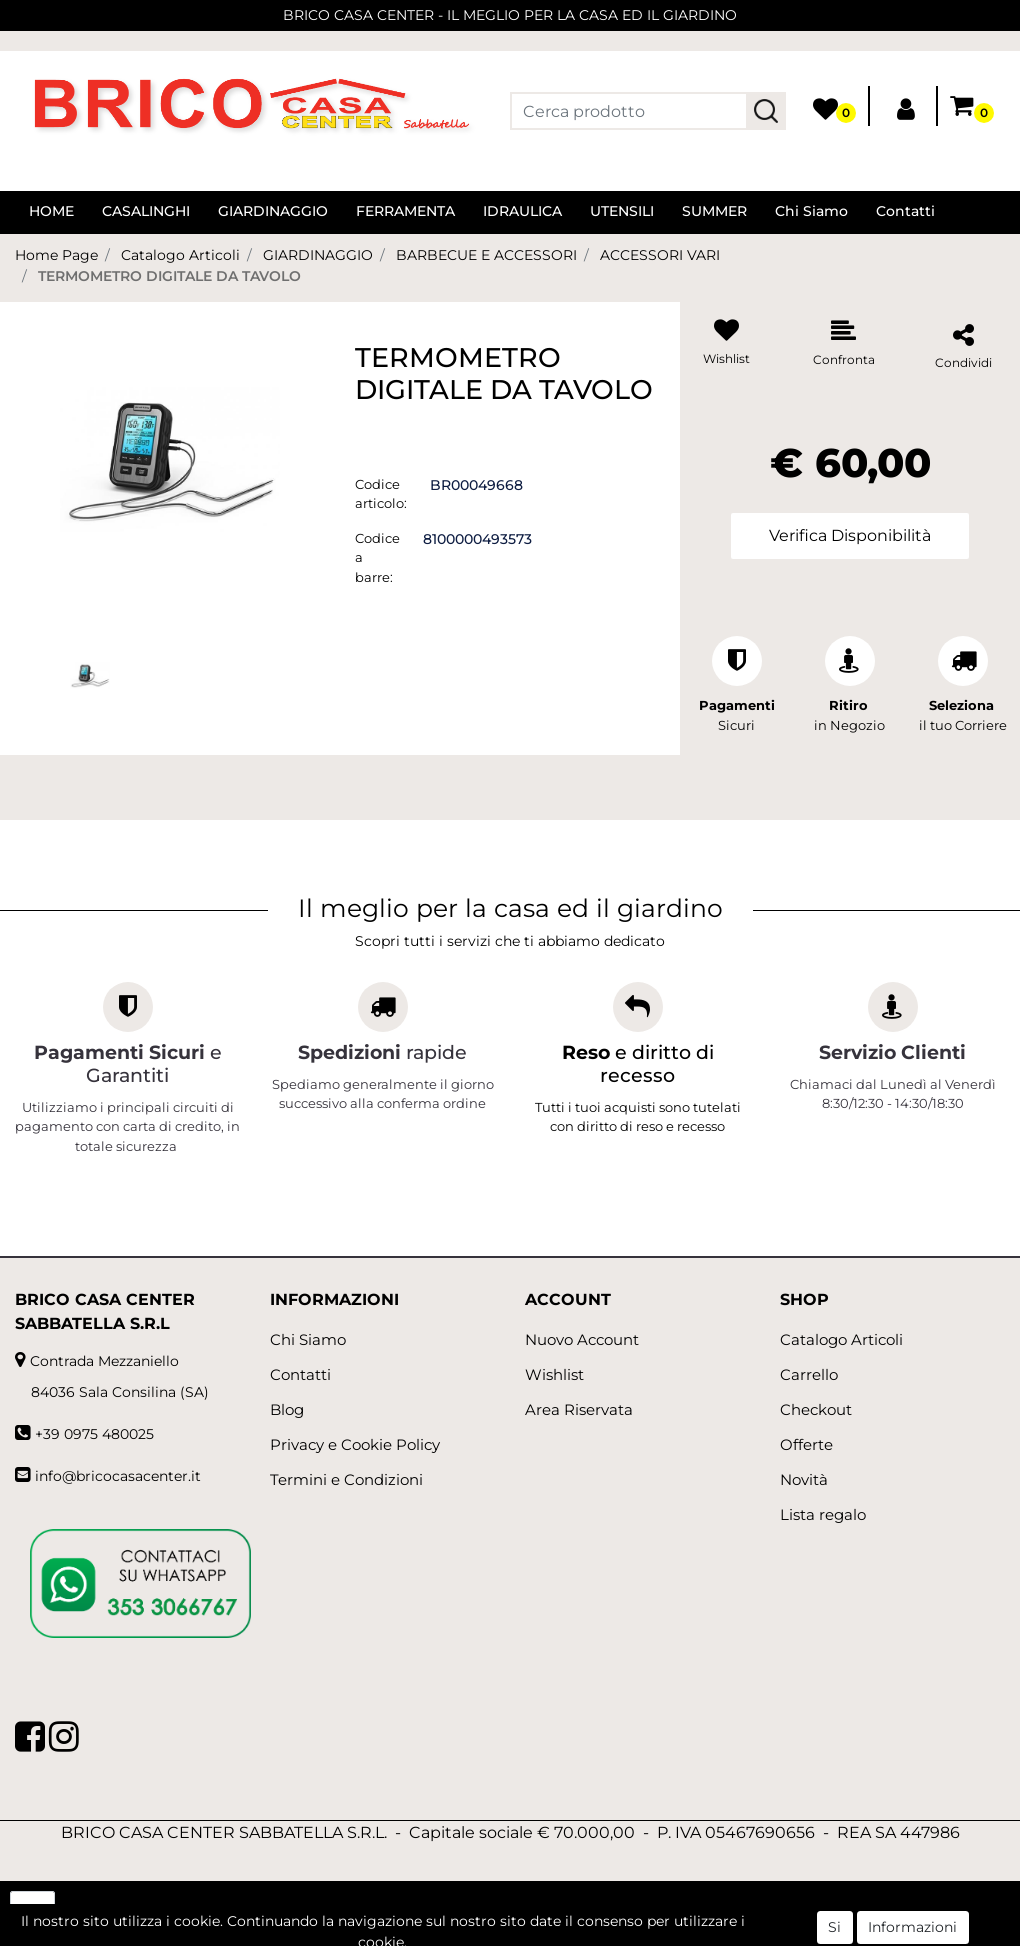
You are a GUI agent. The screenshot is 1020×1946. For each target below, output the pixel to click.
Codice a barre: (377, 557)
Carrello (809, 1374)
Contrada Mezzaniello (104, 1361)
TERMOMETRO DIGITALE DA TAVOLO (169, 276)
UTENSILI (622, 211)
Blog (287, 1409)
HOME (51, 211)
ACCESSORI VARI (660, 255)
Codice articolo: (381, 494)
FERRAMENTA (405, 211)
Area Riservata (579, 1409)
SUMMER (714, 211)
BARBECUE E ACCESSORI (486, 255)
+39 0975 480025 (94, 1434)
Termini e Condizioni (346, 1479)
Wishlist (554, 1374)
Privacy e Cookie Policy (355, 1444)
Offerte (806, 1444)
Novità (804, 1479)
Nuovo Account (582, 1339)
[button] (766, 111)
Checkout (816, 1409)
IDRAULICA (522, 211)
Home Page (56, 255)
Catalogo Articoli (180, 255)
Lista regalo (823, 1514)
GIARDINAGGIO (273, 211)
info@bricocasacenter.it (118, 1476)
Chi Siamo (811, 211)
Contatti (905, 211)
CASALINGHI (146, 211)
